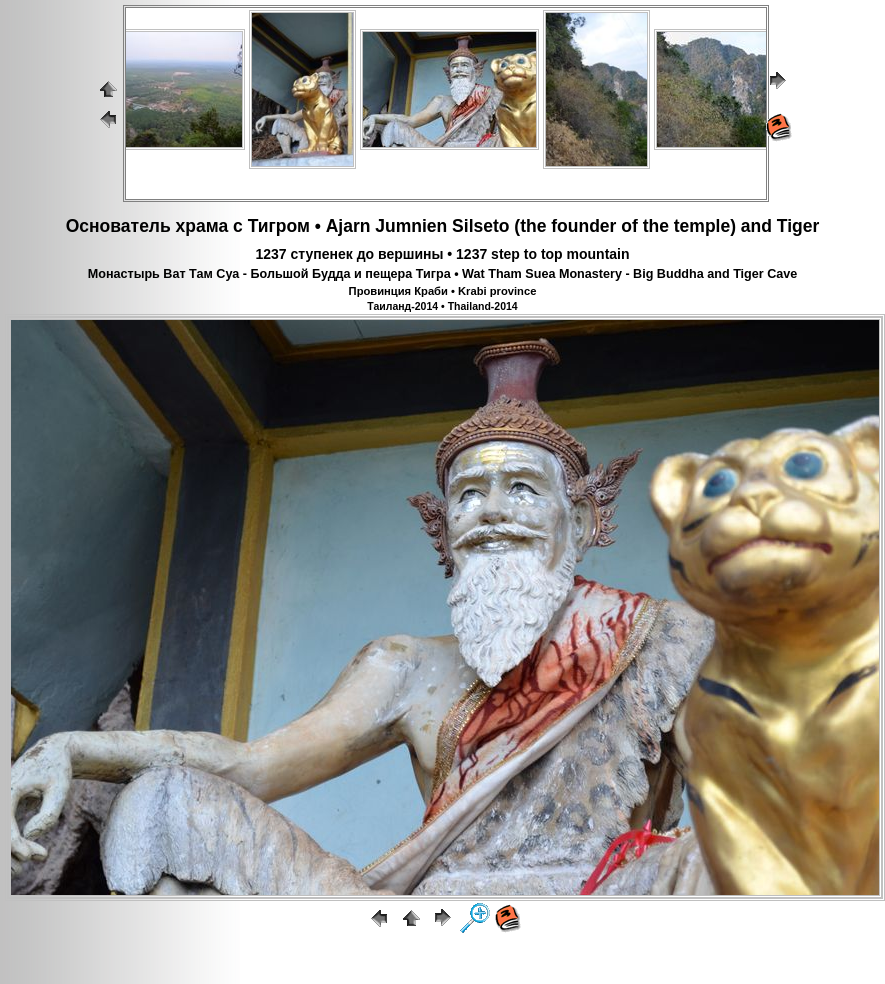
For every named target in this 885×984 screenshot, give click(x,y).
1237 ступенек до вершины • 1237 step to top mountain (442, 254)
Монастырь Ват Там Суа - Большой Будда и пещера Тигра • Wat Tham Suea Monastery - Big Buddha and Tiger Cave (443, 274)
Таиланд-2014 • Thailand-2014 (442, 306)
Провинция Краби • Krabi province (443, 291)
